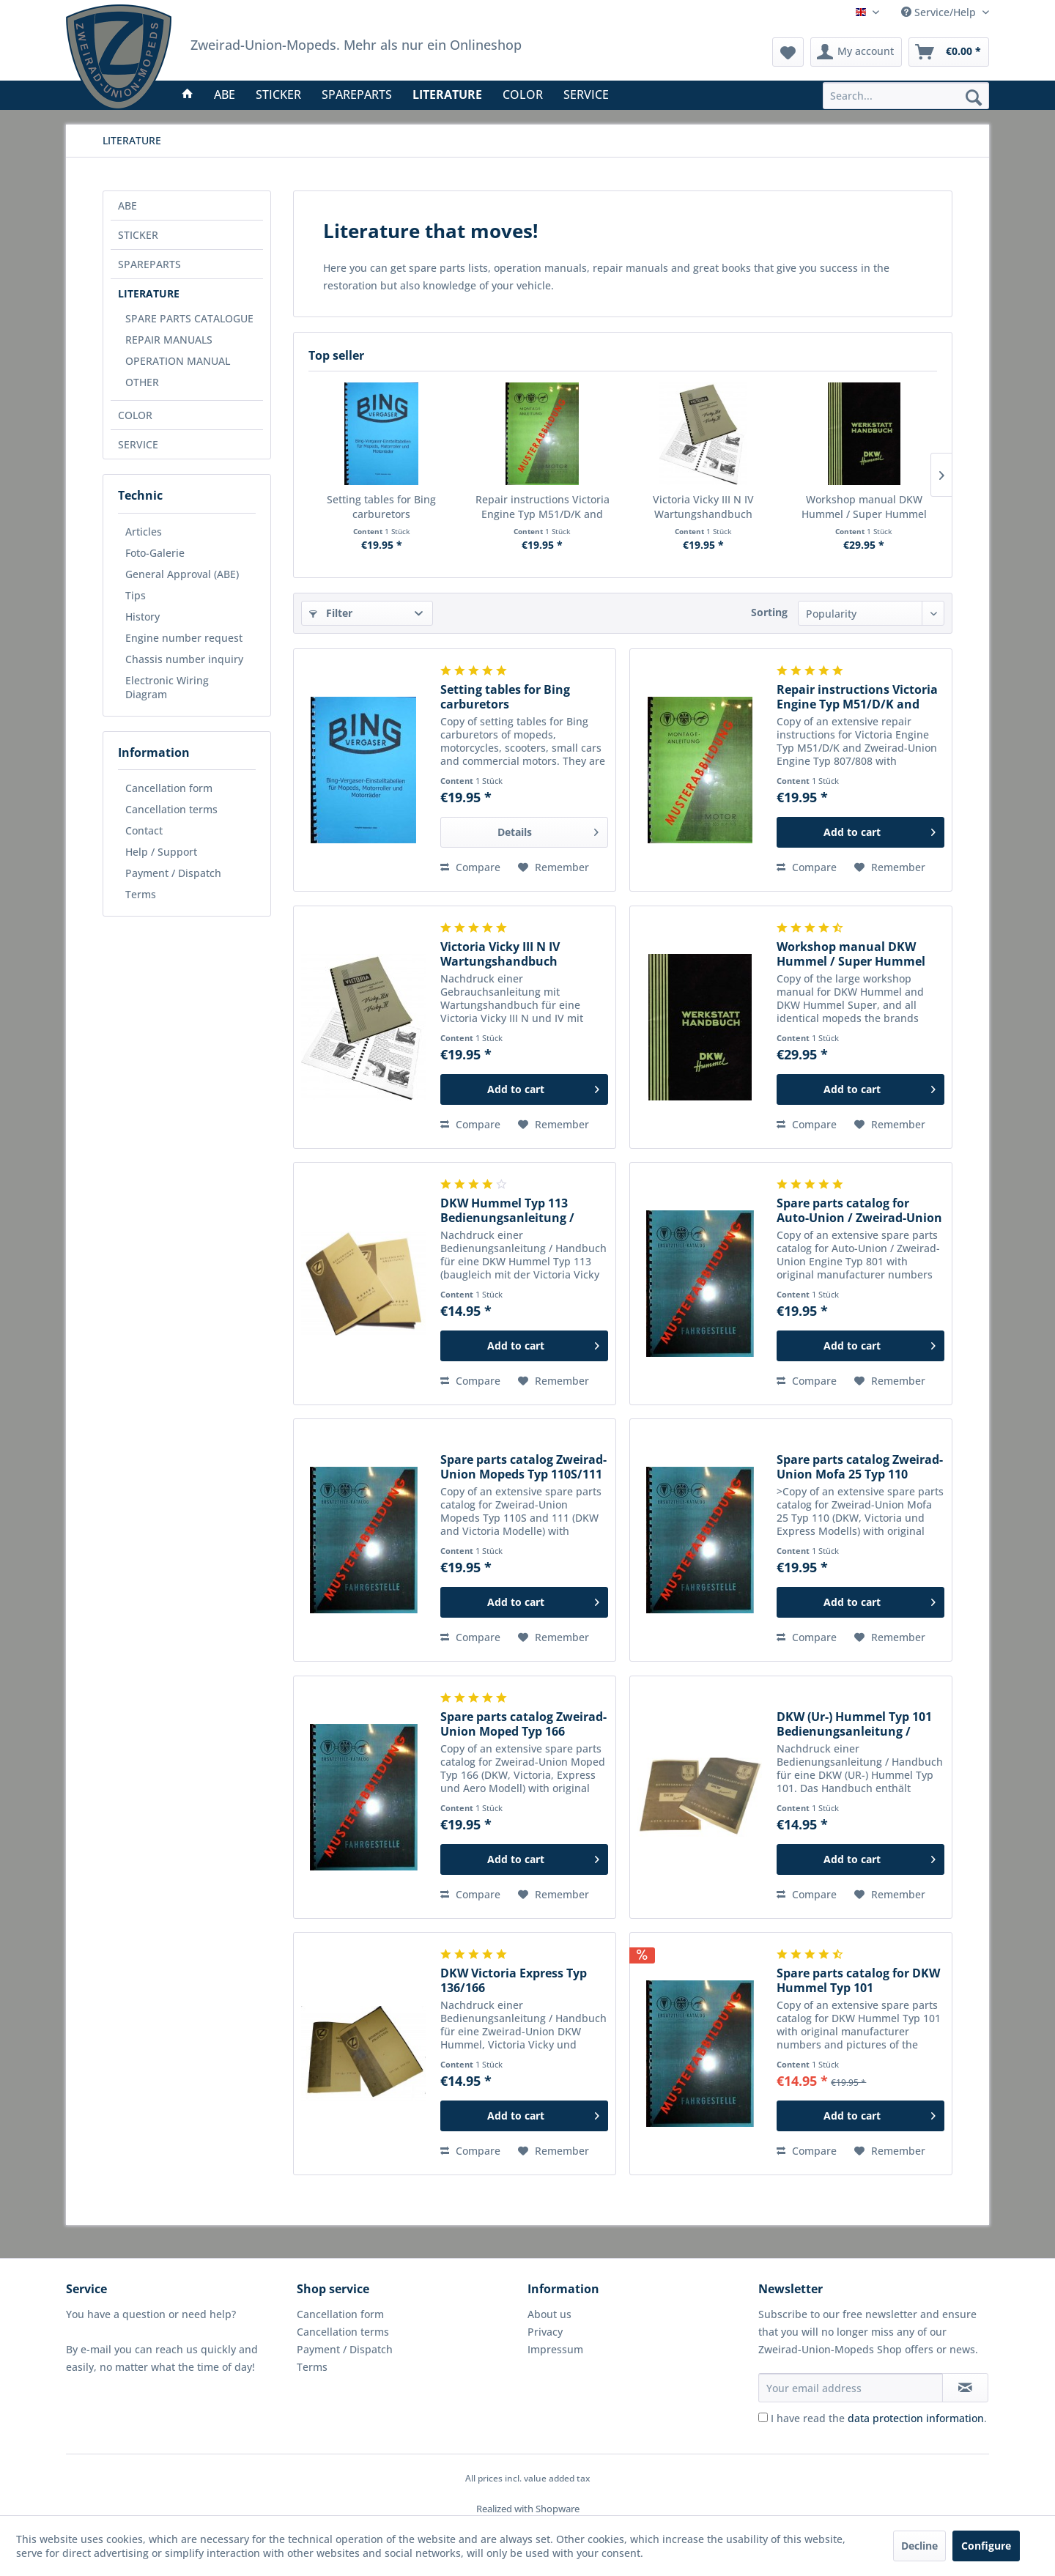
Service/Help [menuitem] (940, 12)
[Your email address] (850, 2387)
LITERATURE (148, 293)
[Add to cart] (860, 832)
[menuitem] (906, 95)
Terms (140, 894)
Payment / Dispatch (173, 873)
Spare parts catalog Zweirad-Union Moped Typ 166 (523, 1724)
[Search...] (906, 95)
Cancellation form (168, 788)
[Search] (973, 96)
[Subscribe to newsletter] (965, 2387)
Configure (986, 2546)
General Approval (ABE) (182, 574)
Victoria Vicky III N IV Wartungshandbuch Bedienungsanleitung (703, 507)
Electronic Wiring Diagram (167, 687)
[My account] (856, 52)
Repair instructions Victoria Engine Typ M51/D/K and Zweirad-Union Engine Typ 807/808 (542, 507)
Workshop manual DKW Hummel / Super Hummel (864, 506)
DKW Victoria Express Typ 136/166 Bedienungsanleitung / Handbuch (513, 1980)
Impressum (555, 2349)
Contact (144, 830)
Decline (919, 2546)
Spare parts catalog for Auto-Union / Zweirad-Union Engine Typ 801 (859, 1210)
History (142, 616)
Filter (330, 613)
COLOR (135, 415)
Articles (143, 531)
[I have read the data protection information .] (763, 2417)
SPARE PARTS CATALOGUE (189, 318)
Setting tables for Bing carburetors (381, 506)
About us (549, 2314)
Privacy (545, 2332)
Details (548, 830)
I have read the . (879, 2418)
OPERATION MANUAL (177, 361)
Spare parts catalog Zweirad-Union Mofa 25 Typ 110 (860, 1466)
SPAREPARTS (149, 264)
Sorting (769, 612)
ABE (127, 205)
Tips (135, 595)
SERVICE (138, 444)
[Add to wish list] (553, 867)
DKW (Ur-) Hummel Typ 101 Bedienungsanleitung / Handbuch (854, 1724)
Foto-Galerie (155, 553)
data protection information (916, 2418)
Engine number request (184, 638)
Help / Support (161, 852)
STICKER (138, 235)
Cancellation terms (171, 809)
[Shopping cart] (948, 52)
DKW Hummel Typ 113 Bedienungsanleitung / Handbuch (507, 1210)
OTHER (142, 382)
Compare (470, 867)
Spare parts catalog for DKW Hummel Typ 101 (858, 1980)
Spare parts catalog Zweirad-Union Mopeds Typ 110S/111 (523, 1466)
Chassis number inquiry (184, 659)
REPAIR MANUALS (168, 340)
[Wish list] (788, 52)
